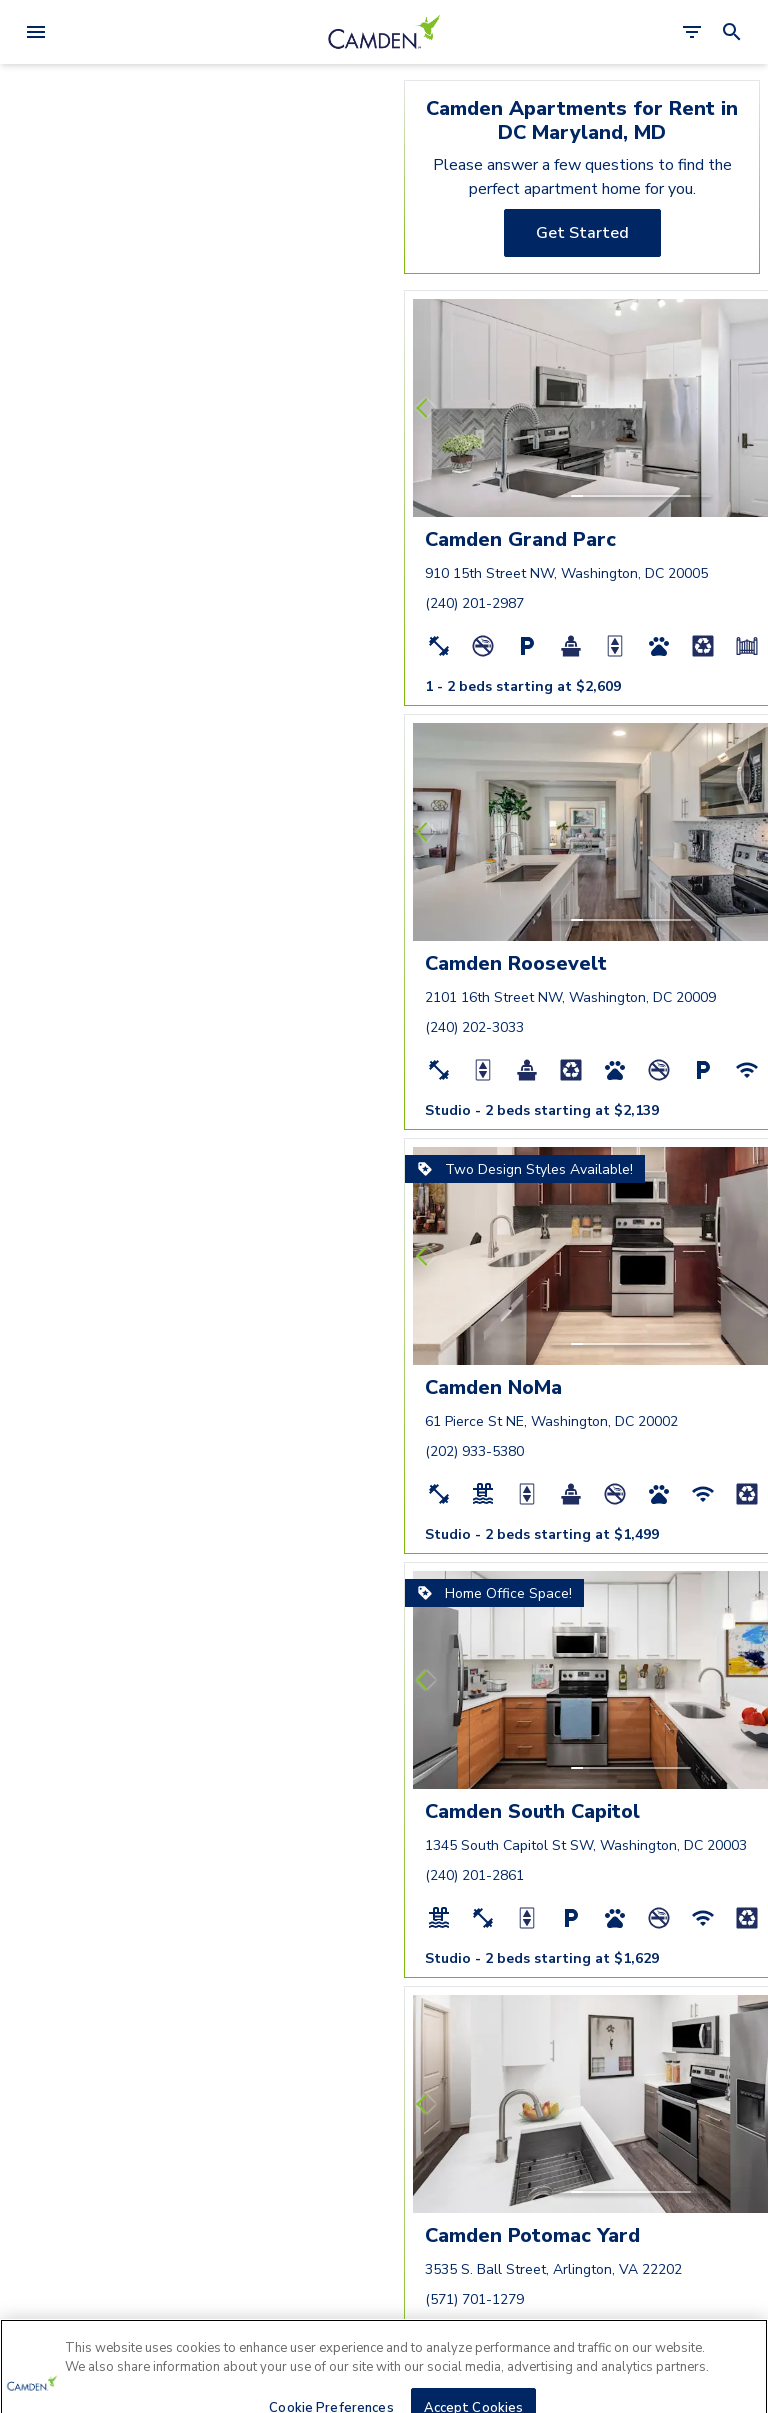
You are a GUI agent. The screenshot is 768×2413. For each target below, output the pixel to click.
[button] (577, 496)
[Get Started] (582, 233)
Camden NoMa (493, 1387)
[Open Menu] (36, 32)
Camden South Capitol (532, 1811)
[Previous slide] (426, 408)
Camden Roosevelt (516, 963)
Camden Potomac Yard (532, 2235)
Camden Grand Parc (520, 539)
